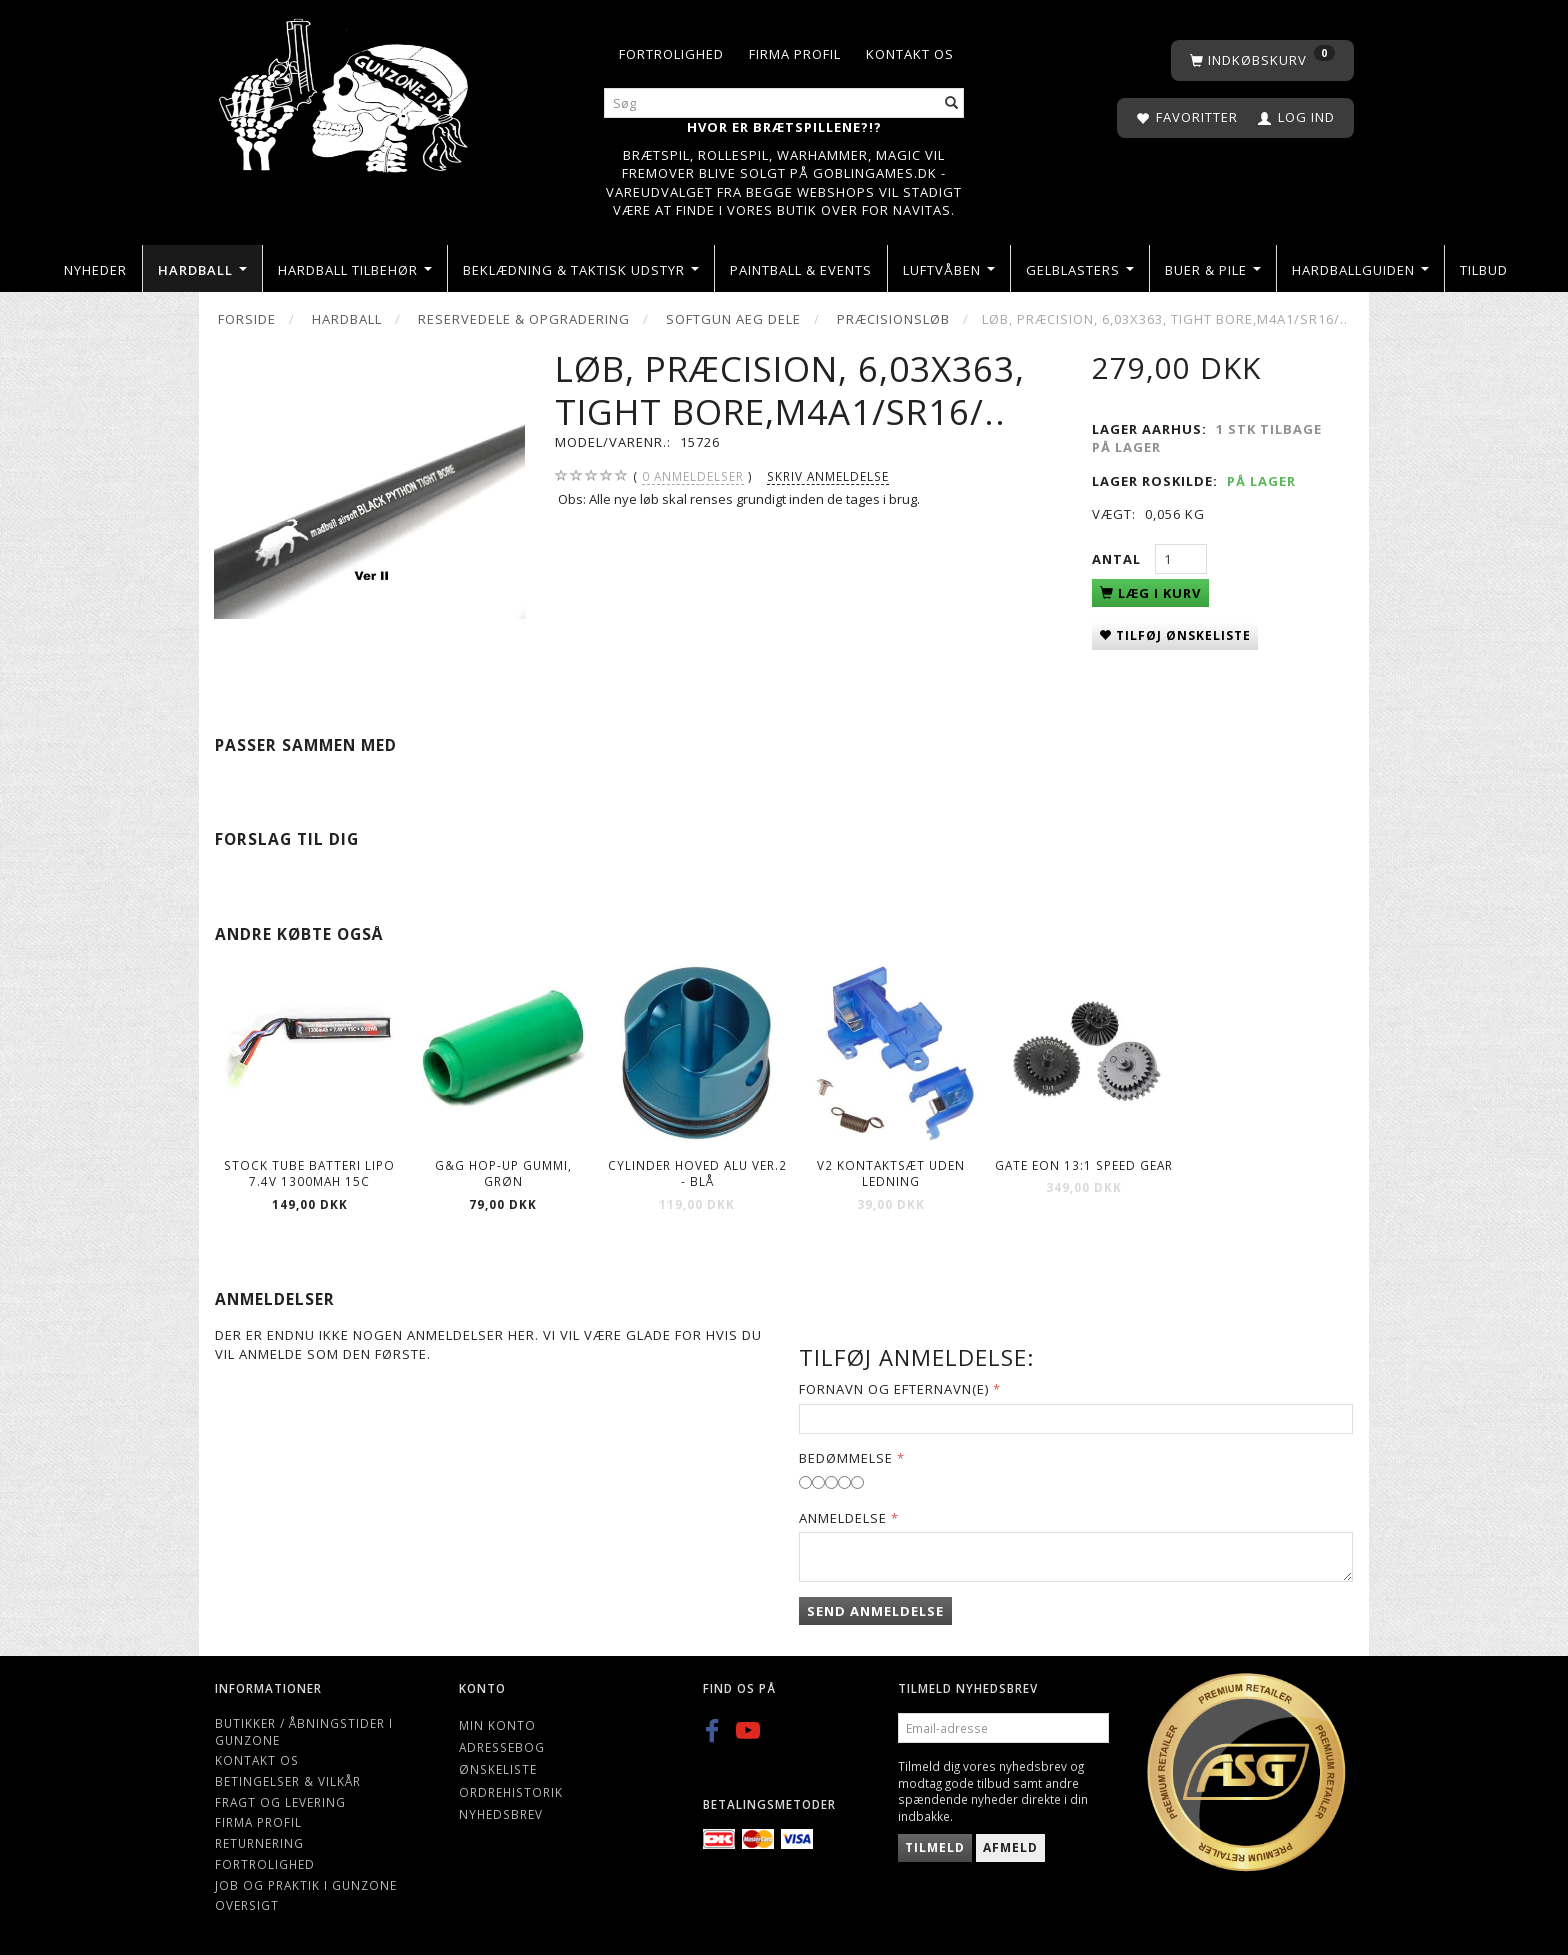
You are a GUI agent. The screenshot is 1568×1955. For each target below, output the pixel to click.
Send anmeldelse (875, 1611)
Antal (1118, 559)
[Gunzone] (345, 90)
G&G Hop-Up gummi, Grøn (503, 1173)
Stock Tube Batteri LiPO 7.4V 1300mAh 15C (309, 1173)
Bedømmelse (846, 1458)
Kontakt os (910, 54)
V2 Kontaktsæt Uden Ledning (891, 1173)
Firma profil (795, 54)
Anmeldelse (843, 1518)
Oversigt (247, 1905)
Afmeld (1010, 1847)
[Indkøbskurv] (1262, 60)
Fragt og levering (280, 1802)
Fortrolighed (671, 54)
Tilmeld (935, 1847)
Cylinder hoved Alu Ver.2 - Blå (697, 1173)
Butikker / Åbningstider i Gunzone (304, 1731)
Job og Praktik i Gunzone (306, 1885)
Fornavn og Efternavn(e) (894, 1389)
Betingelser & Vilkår (288, 1781)
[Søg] (952, 103)
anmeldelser (693, 476)
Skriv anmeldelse (828, 476)
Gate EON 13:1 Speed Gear (1084, 1165)
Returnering (259, 1843)
